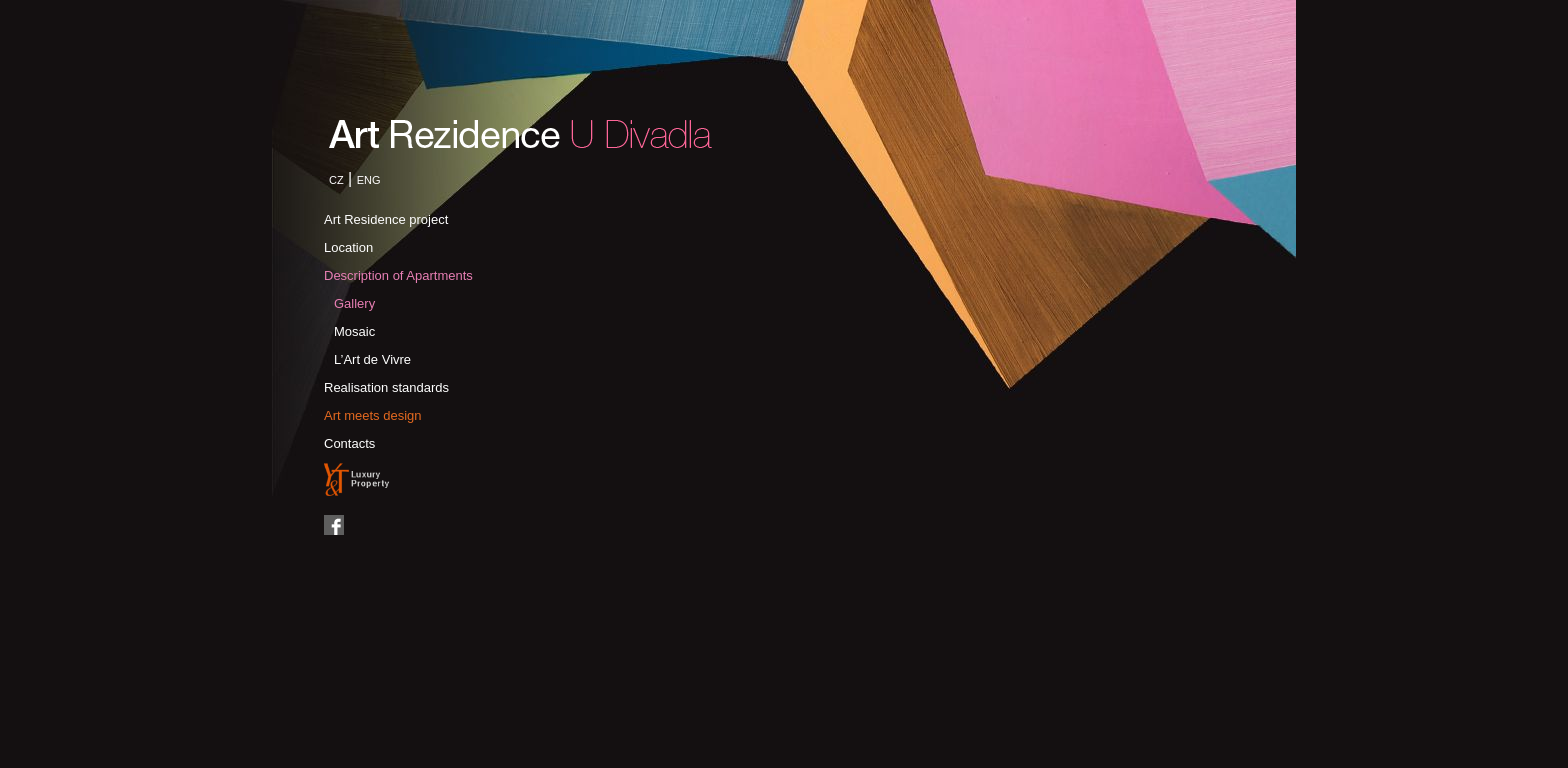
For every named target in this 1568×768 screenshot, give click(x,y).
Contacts (349, 443)
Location (348, 247)
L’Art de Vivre (372, 359)
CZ (336, 180)
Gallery (354, 303)
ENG (369, 180)
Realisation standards (386, 387)
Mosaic (354, 331)
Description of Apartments (398, 275)
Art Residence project (386, 219)
